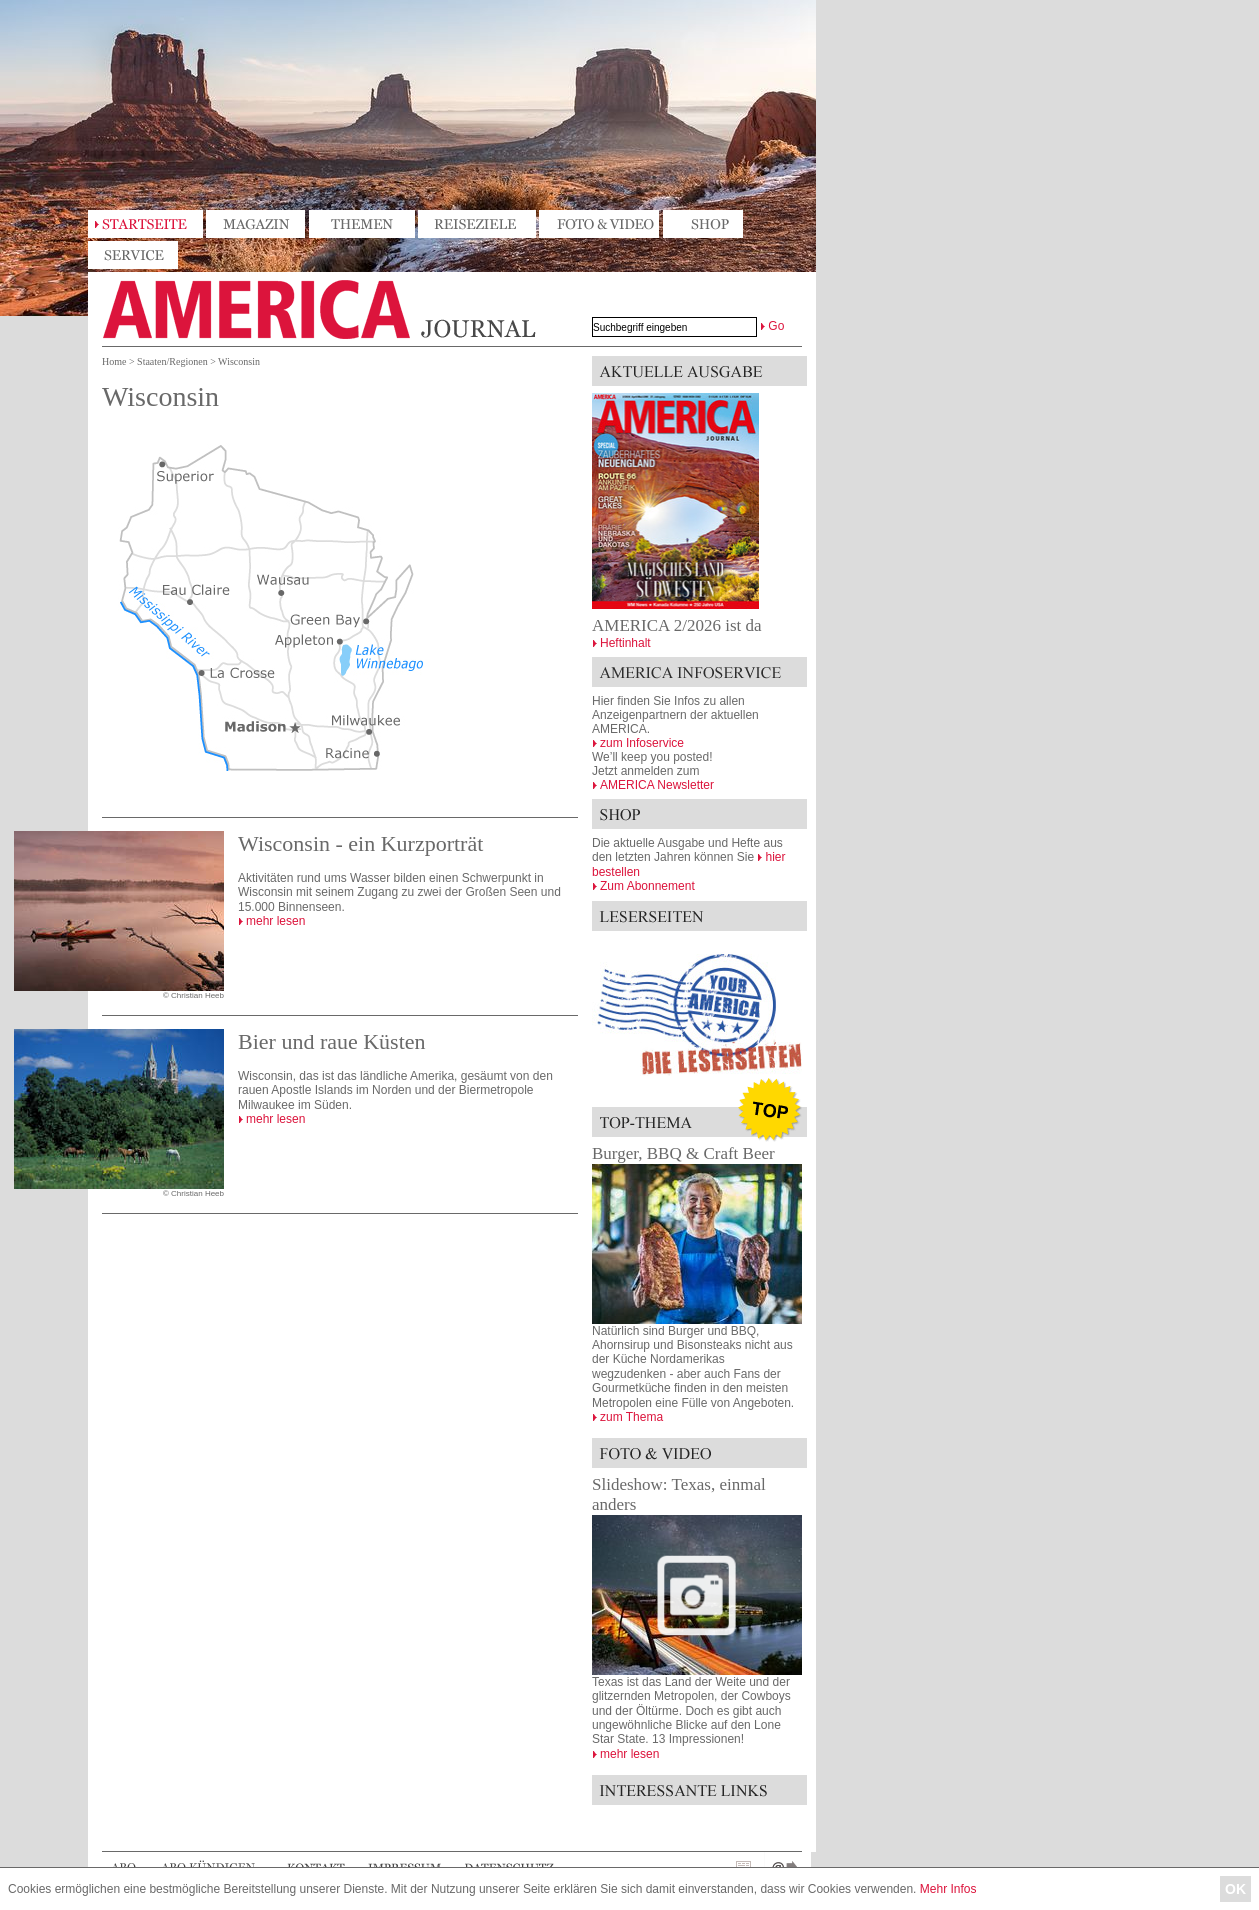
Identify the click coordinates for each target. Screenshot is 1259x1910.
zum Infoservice (642, 743)
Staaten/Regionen (172, 361)
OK (1235, 1889)
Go (776, 326)
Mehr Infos (948, 1889)
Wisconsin (239, 361)
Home (114, 361)
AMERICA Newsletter (657, 785)
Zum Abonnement (647, 886)
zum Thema (631, 1417)
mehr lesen (275, 921)
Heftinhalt (625, 643)
